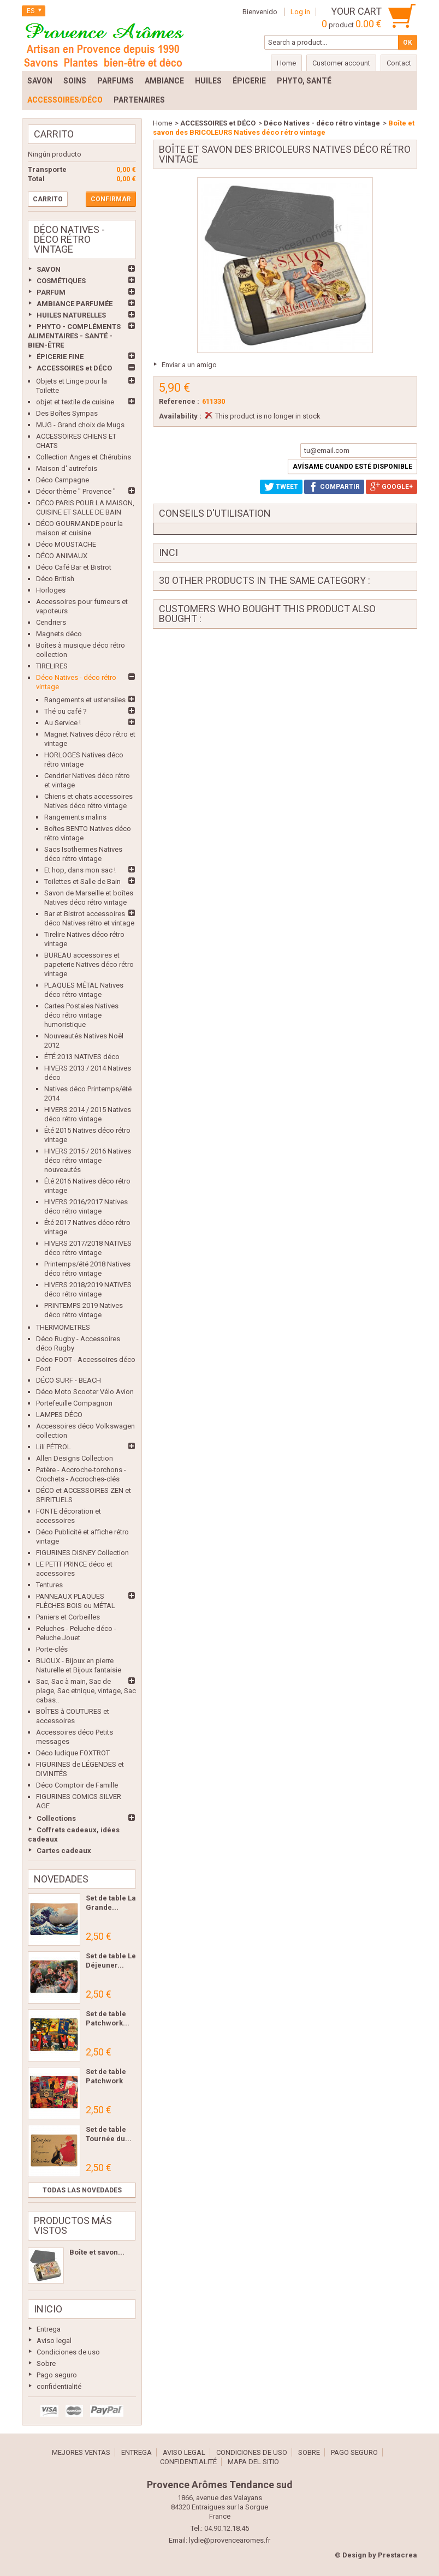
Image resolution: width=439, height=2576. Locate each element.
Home (162, 123)
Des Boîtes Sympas (67, 413)
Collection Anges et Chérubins (83, 457)
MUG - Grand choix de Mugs (80, 425)
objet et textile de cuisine (75, 402)
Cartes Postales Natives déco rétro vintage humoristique (81, 1015)
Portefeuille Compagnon (74, 1403)
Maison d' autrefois (66, 468)
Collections (56, 1818)
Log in (300, 12)
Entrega (49, 2329)
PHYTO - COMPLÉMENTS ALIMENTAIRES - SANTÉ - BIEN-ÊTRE (74, 335)
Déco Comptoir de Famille (77, 1785)
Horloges (51, 590)
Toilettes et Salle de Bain (82, 881)
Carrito (54, 134)
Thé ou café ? (65, 711)
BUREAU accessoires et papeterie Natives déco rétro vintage (89, 964)
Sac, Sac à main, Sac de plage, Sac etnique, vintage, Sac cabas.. (86, 1690)
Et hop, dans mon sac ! (80, 870)
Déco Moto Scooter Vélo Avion (85, 1392)
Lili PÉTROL (53, 1447)
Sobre (46, 2363)
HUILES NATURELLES (71, 315)
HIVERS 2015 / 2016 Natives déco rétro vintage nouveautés (87, 1160)
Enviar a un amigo (189, 365)
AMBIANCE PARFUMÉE (74, 304)
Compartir (334, 487)
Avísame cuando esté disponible (352, 466)
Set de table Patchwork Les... (106, 2080)
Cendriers (51, 622)
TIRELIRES (52, 666)
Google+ (391, 487)
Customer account (341, 63)
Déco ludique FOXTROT (73, 1753)
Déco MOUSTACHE (66, 544)
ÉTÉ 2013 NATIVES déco (82, 1057)
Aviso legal (54, 2340)
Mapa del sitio (253, 2462)
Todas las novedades (82, 2190)
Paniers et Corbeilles (68, 1617)
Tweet (281, 487)
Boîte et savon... (96, 2252)
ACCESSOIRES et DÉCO (74, 368)
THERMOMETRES (63, 1327)
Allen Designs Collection (74, 1458)
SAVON (49, 269)
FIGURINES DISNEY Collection (82, 1553)
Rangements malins (75, 817)
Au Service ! (62, 723)
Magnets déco (59, 634)
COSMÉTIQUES (61, 281)
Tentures (49, 1585)
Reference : (179, 401)
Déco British (55, 579)
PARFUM (51, 292)
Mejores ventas (81, 2452)
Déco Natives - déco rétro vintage (322, 123)
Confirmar (111, 199)
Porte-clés (52, 1649)
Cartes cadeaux (64, 1850)
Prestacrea (397, 2555)
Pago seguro (57, 2375)
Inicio (48, 2309)
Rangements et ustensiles (85, 700)
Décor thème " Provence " (76, 491)
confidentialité (59, 2386)
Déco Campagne (62, 480)
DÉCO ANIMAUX (61, 556)
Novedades (61, 1879)
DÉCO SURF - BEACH (68, 1380)
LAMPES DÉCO (59, 1414)
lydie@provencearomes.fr (229, 2540)
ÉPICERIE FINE (60, 356)
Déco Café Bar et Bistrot (73, 567)
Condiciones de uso (68, 2352)
